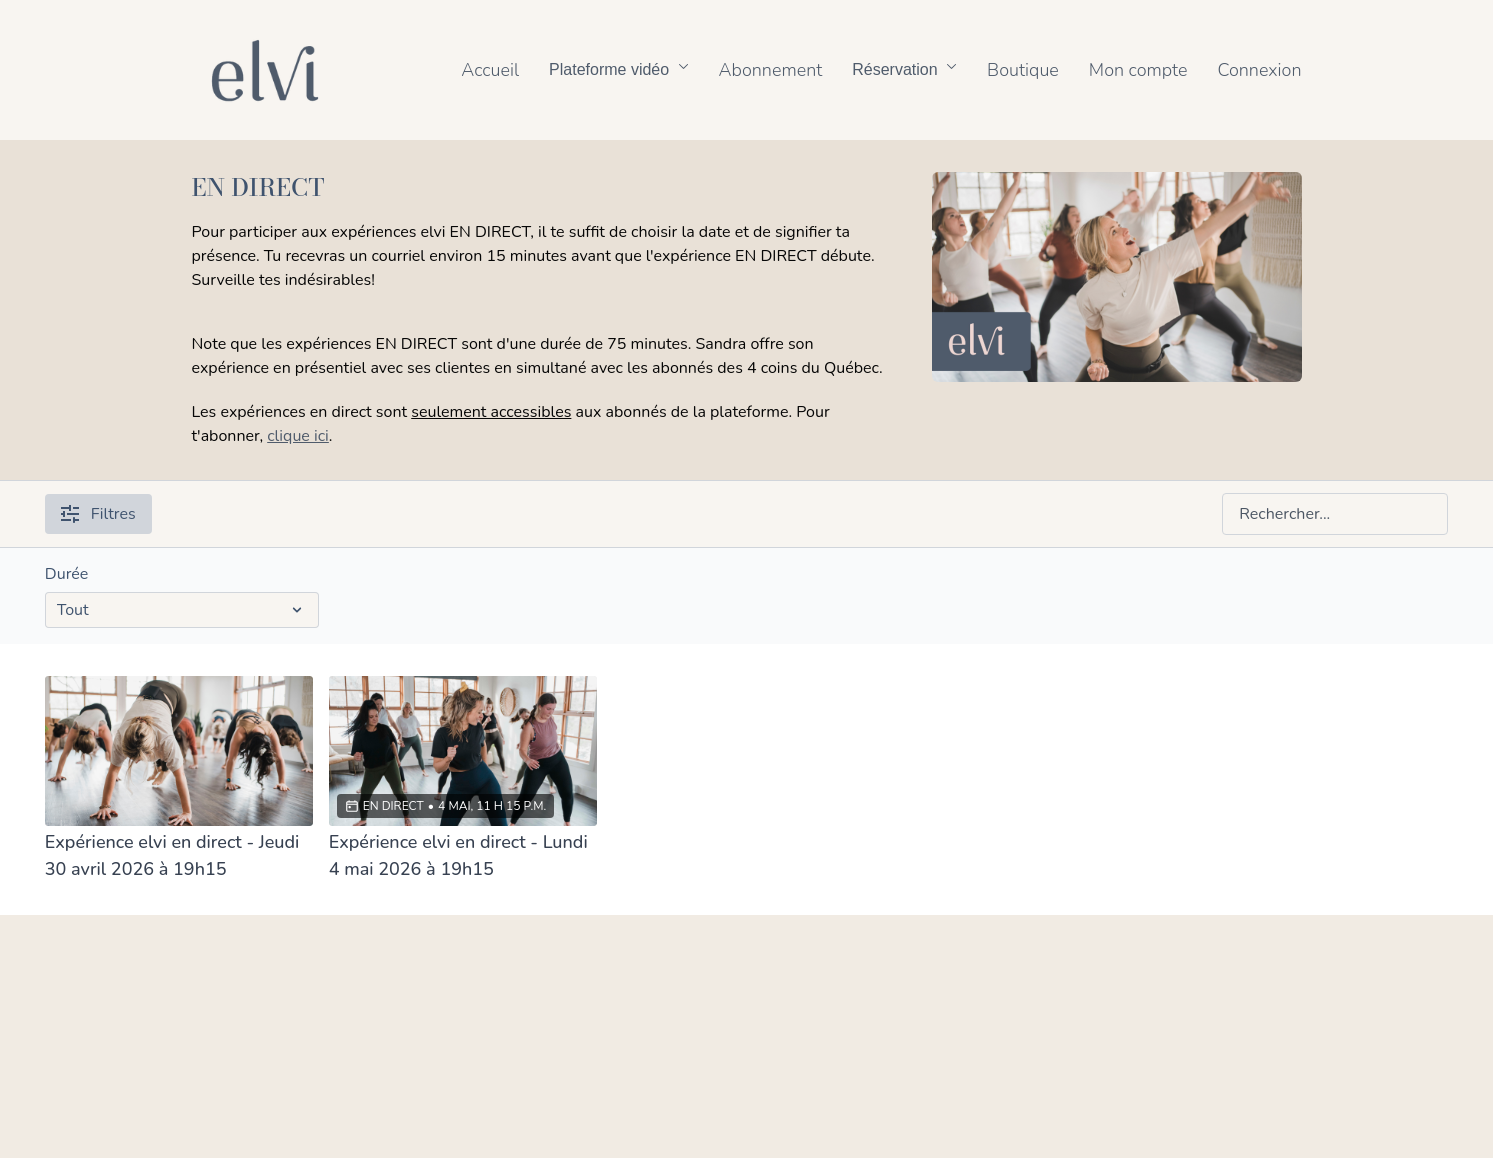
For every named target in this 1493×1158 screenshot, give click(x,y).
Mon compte (1138, 70)
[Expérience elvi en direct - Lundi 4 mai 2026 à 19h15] (463, 856)
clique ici (298, 436)
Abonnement (771, 70)
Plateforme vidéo (619, 69)
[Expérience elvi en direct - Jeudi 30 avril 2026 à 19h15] (179, 856)
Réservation (904, 69)
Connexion (1259, 70)
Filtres (98, 514)
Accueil (490, 70)
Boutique (1023, 70)
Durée (67, 574)
